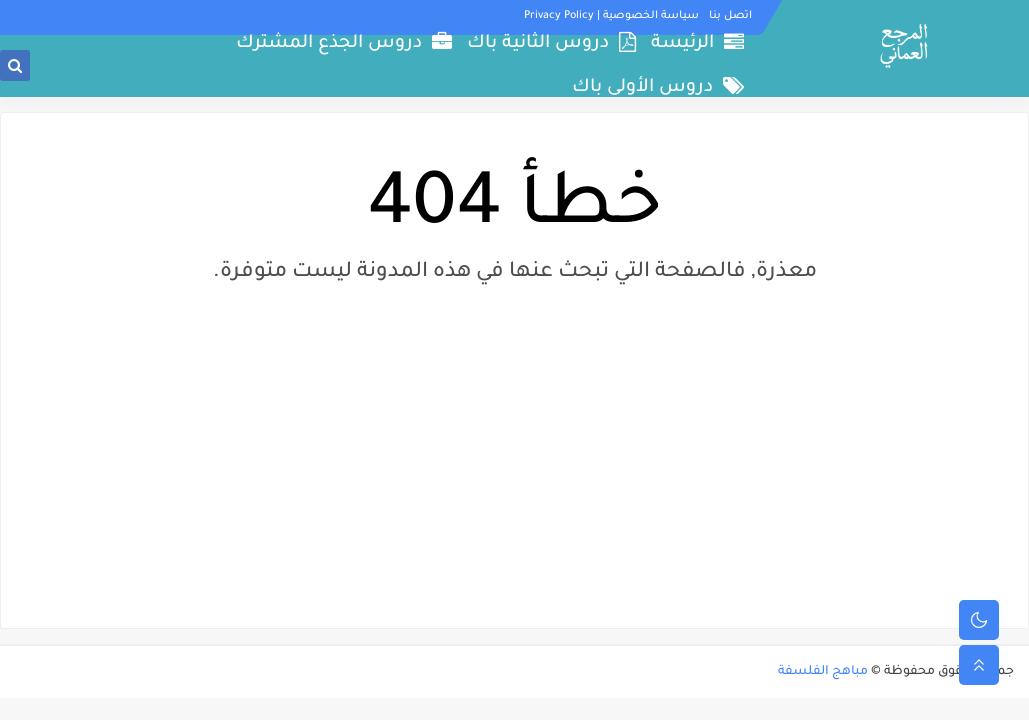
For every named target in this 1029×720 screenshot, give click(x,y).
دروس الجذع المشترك (344, 43)
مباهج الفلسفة (823, 672)
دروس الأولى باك (658, 87)
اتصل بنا (730, 16)
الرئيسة (697, 43)
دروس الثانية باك (551, 43)
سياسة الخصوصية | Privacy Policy (611, 16)
